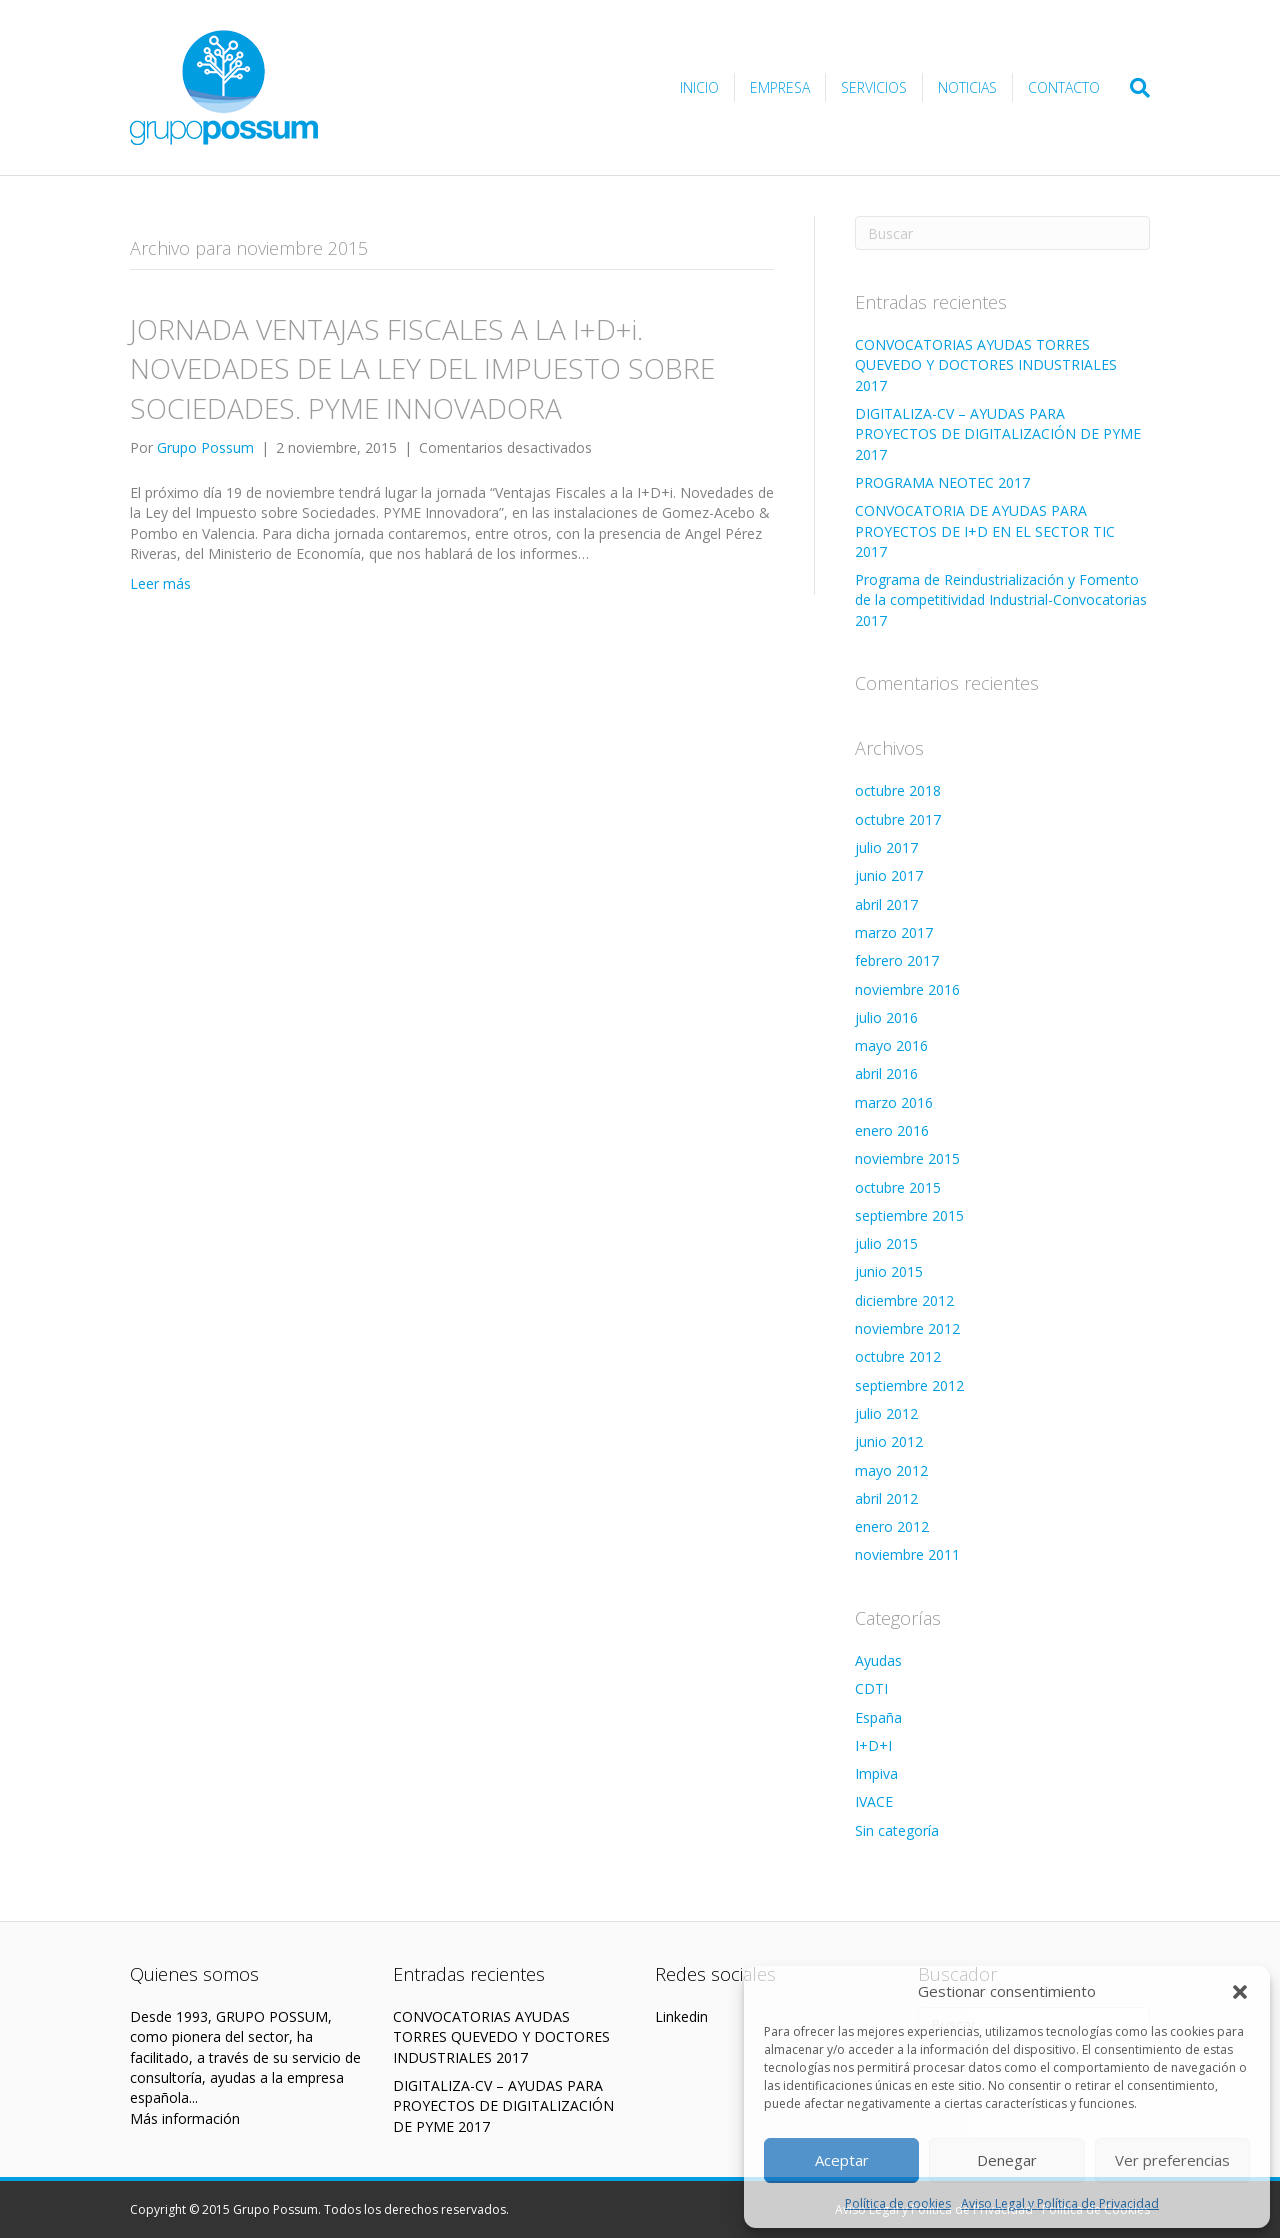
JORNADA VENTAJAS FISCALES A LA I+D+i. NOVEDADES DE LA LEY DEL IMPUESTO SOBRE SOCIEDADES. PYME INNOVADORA (422, 368)
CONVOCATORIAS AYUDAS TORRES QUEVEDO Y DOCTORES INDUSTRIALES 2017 (986, 365)
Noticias (967, 87)
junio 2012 (889, 1441)
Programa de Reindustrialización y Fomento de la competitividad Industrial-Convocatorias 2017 (1001, 600)
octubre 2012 (898, 1356)
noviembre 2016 (907, 989)
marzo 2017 (894, 932)
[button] (1240, 1992)
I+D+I (873, 1745)
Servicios (874, 87)
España (878, 1717)
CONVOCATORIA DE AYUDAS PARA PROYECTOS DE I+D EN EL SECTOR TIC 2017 (985, 531)
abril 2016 (886, 1073)
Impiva (876, 1773)
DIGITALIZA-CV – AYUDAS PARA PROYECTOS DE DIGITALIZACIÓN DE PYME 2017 (998, 434)
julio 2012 (886, 1413)
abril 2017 (886, 904)
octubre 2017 (898, 819)
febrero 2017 (897, 960)
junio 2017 (889, 875)
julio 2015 (886, 1243)
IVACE (874, 1801)
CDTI (871, 1688)
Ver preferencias (1172, 2160)
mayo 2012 (891, 1470)
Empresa (780, 87)
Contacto (1064, 87)
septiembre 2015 (909, 1215)
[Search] (1132, 88)
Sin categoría (897, 1830)
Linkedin (681, 2016)
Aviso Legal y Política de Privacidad (1060, 2203)
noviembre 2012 (907, 1328)
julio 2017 (886, 847)
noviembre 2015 (907, 1158)
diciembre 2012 (904, 1300)
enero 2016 (892, 1130)
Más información (185, 2118)
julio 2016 (886, 1017)
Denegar (1007, 2160)
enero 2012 (892, 1526)
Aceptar (842, 2160)
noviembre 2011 (907, 1554)
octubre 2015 (898, 1187)
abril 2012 (886, 1498)
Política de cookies (898, 2203)
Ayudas (878, 1660)
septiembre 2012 (909, 1385)
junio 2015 (889, 1271)
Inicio (699, 87)
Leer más (160, 583)
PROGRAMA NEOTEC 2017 (942, 482)
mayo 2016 (891, 1045)
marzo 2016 (894, 1102)
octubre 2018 (898, 790)
